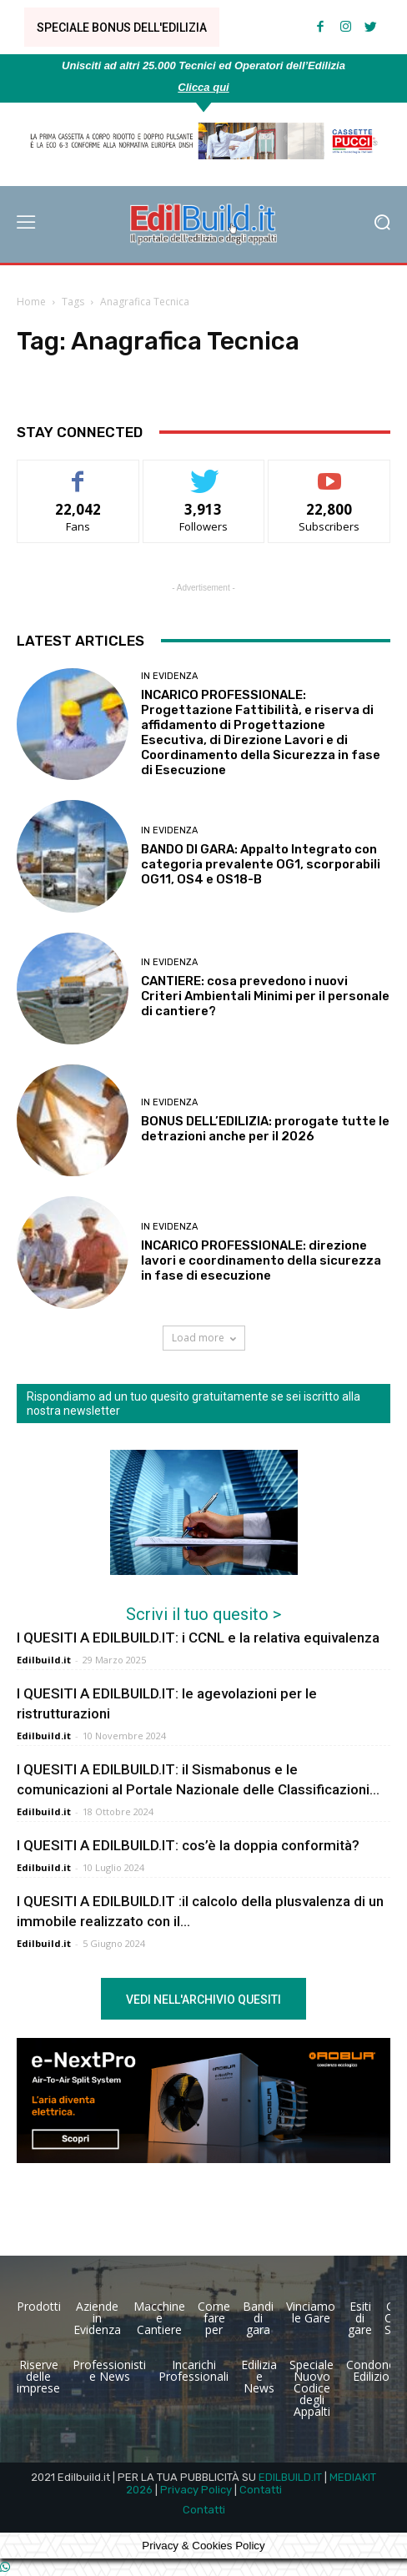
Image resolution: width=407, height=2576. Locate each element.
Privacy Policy (196, 2489)
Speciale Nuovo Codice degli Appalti (311, 2388)
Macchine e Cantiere (159, 2317)
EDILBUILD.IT (290, 2477)
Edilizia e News (259, 2376)
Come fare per (214, 2317)
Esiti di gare (360, 2317)
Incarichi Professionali (193, 2370)
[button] (382, 224)
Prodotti (39, 2306)
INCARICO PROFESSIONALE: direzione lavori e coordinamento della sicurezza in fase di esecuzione (261, 1260)
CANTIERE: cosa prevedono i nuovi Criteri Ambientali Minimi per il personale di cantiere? (265, 996)
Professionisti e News (109, 2370)
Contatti (260, 2489)
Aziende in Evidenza (97, 2317)
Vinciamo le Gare (310, 2312)
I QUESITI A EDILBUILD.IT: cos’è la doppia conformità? (188, 1845)
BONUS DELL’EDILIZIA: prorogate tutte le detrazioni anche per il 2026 (265, 1129)
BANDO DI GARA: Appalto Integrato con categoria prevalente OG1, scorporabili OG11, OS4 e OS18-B (260, 864)
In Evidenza (169, 676)
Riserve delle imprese (38, 2376)
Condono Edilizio (371, 2370)
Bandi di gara (258, 2317)
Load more (204, 1338)
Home (31, 301)
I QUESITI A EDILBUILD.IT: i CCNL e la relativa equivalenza (198, 1637)
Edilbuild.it (44, 1659)
